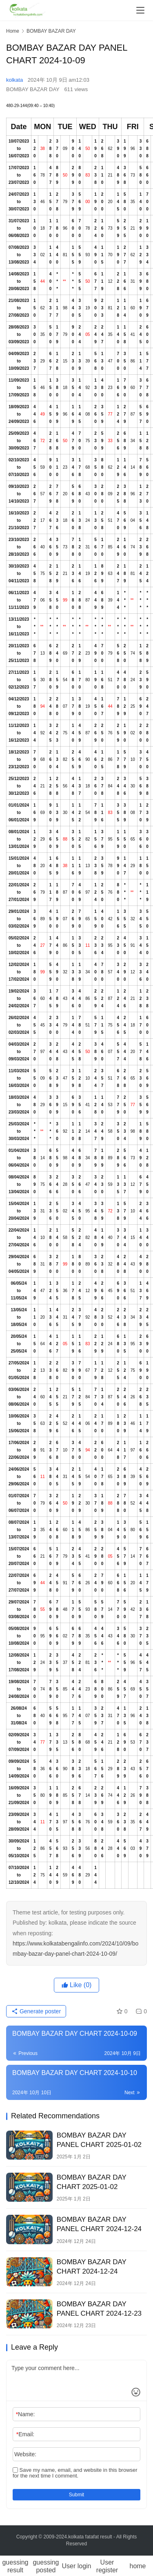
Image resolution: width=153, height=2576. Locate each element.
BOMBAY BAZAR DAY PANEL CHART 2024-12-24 (99, 2224)
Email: (25, 2434)
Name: (25, 2414)
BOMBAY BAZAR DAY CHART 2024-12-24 (91, 2266)
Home (12, 31)
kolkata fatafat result (90, 2537)
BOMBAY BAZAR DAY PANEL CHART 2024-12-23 (99, 2308)
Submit (76, 2495)
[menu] (140, 10)
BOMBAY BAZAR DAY (33, 89)
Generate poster (36, 2011)
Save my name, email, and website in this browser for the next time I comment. (75, 2473)
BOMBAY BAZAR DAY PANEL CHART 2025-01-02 (99, 2140)
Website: (25, 2454)
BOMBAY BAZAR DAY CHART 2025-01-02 (91, 2182)
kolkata (14, 80)
